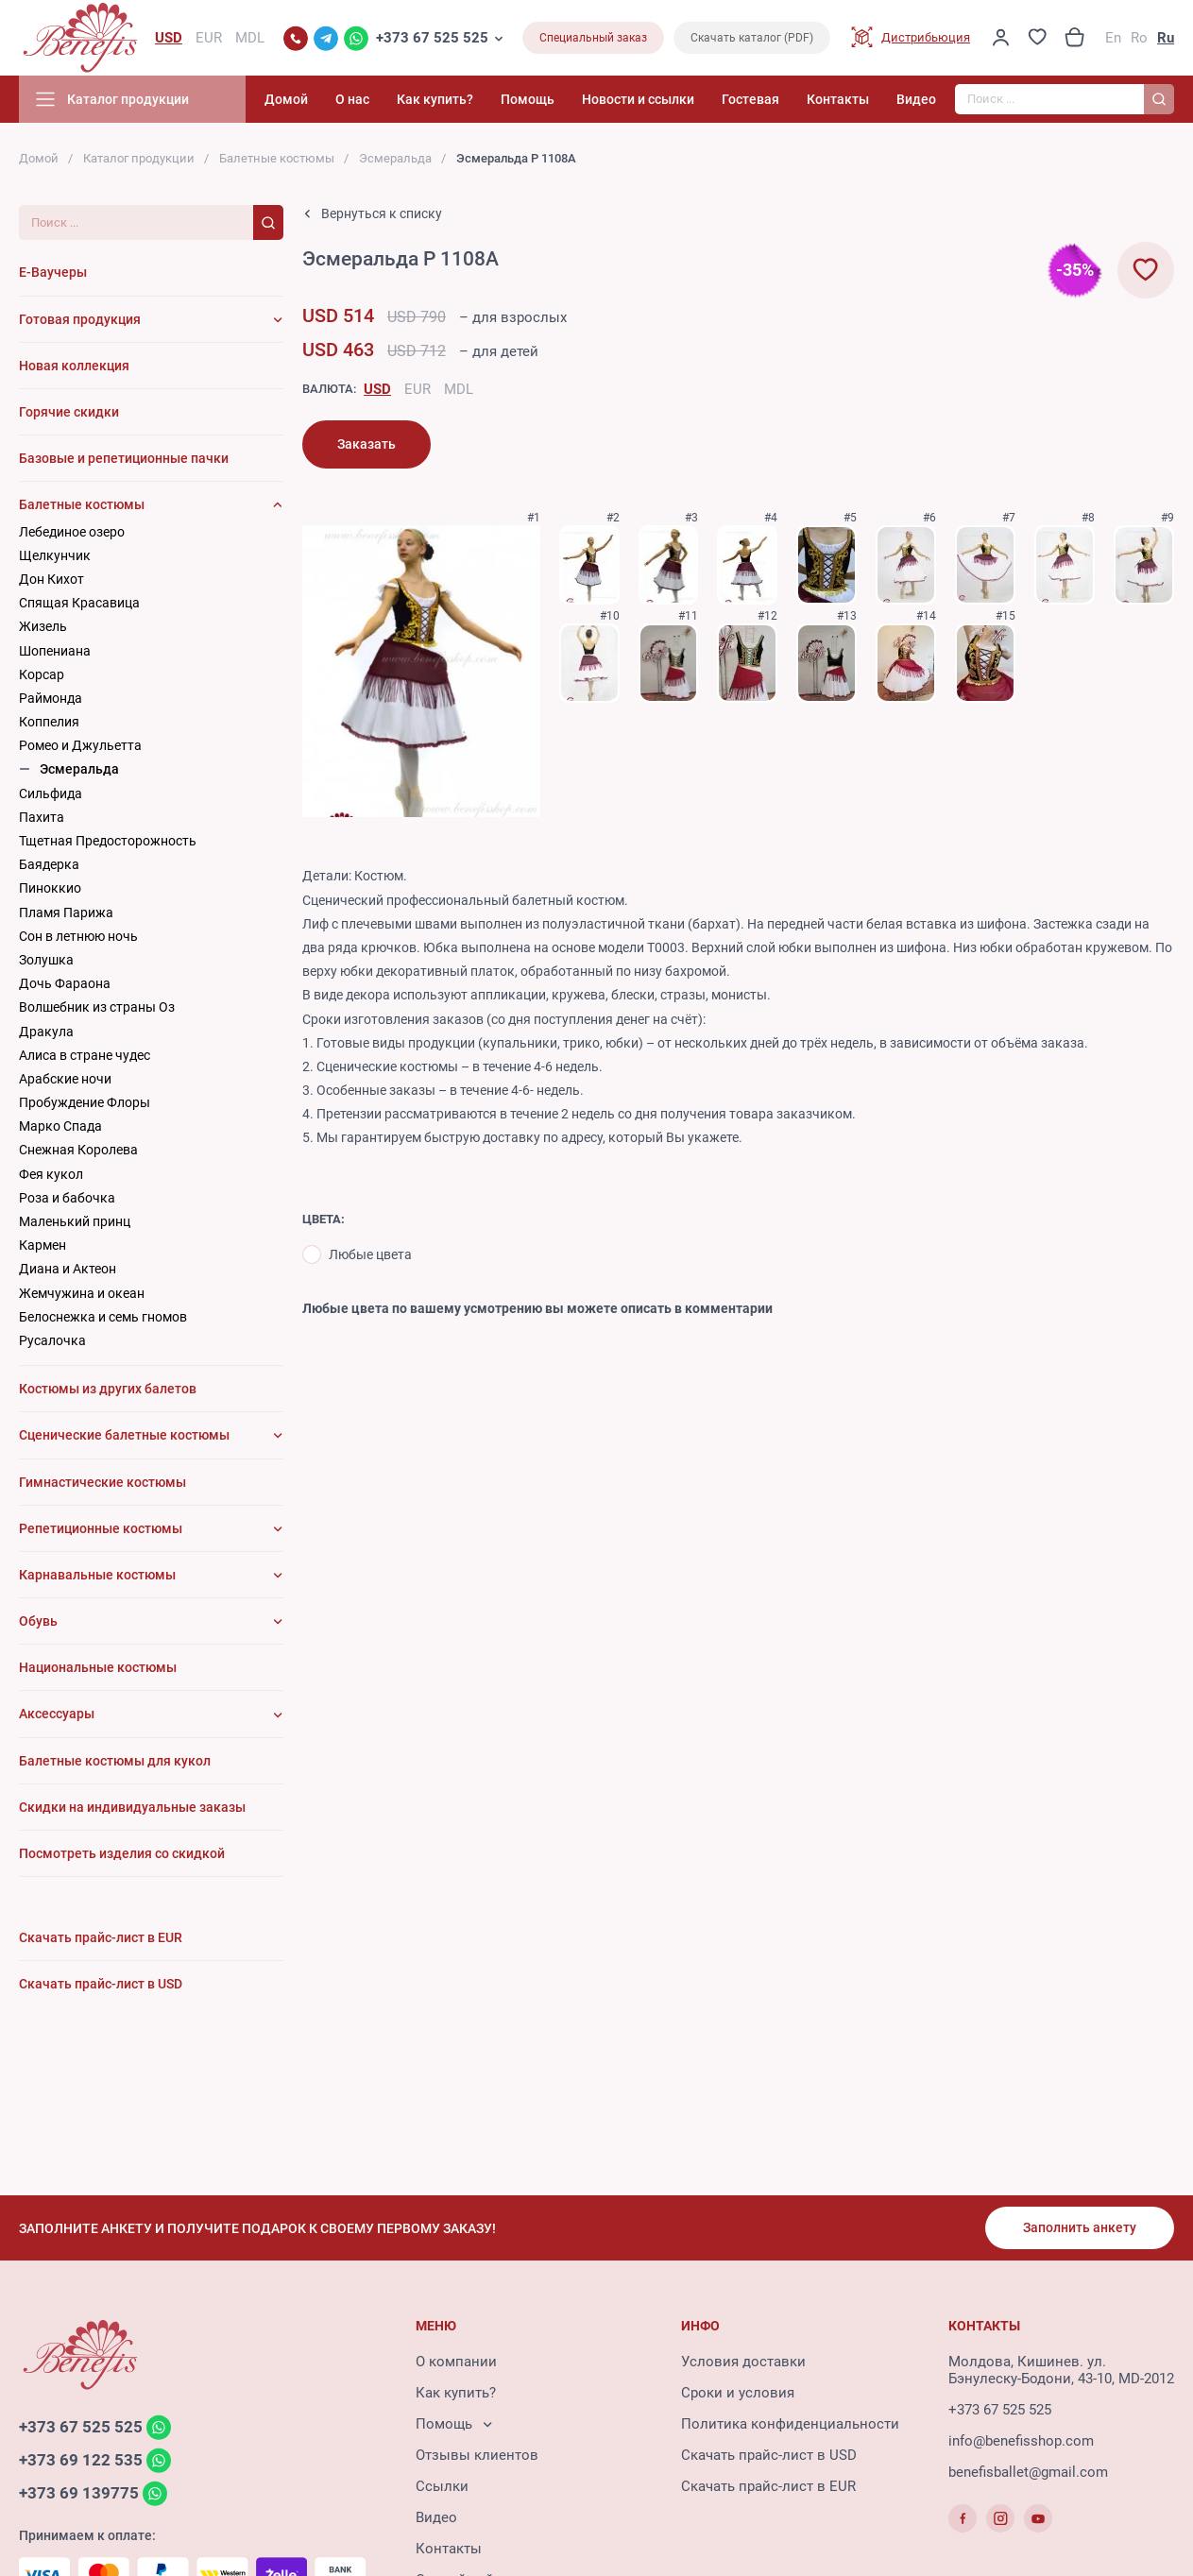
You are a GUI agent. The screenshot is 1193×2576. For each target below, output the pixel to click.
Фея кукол (51, 1174)
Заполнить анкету (1079, 2227)
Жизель (43, 626)
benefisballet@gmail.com (1028, 2472)
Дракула (46, 1031)
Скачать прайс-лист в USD (769, 2455)
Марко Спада (60, 1126)
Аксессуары (56, 1713)
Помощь (527, 99)
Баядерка (49, 864)
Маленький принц (74, 1221)
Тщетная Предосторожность (107, 840)
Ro (1139, 37)
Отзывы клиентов (477, 2455)
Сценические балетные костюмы (124, 1434)
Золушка (46, 959)
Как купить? (435, 99)
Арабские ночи (65, 1078)
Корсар (41, 674)
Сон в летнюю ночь (78, 936)
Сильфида (50, 793)
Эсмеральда (395, 158)
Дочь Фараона (65, 983)
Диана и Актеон (67, 1268)
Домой (286, 99)
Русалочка (52, 1340)
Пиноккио (50, 888)
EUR (417, 389)
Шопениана (55, 650)
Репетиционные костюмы (100, 1528)
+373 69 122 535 (81, 2459)
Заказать (366, 444)
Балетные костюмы (276, 158)
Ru (1165, 37)
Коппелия (49, 721)
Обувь (38, 1621)
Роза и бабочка (67, 1197)
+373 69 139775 (79, 2492)
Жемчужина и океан (82, 1293)
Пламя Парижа (66, 912)
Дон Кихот (51, 579)
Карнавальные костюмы (97, 1574)
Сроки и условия (737, 2392)
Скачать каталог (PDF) (751, 37)
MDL (458, 389)
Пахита (41, 817)
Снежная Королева (78, 1149)
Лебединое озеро (72, 531)
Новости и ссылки (638, 99)
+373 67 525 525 (432, 37)
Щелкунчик (55, 555)
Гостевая (750, 99)
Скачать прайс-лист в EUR (768, 2486)
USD (377, 389)
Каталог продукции (139, 158)
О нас (352, 99)
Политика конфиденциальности (790, 2423)
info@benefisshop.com (1021, 2440)
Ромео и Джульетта (80, 745)
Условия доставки (743, 2361)
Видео (916, 99)
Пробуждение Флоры (84, 1102)
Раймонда (50, 698)
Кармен (42, 1245)
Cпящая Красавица (79, 602)
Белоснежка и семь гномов (103, 1316)
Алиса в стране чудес (84, 1055)
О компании (456, 2361)
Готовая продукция (80, 319)
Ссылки (442, 2486)
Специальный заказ (593, 37)
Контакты (838, 99)
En (1113, 37)
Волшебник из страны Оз (97, 1007)
